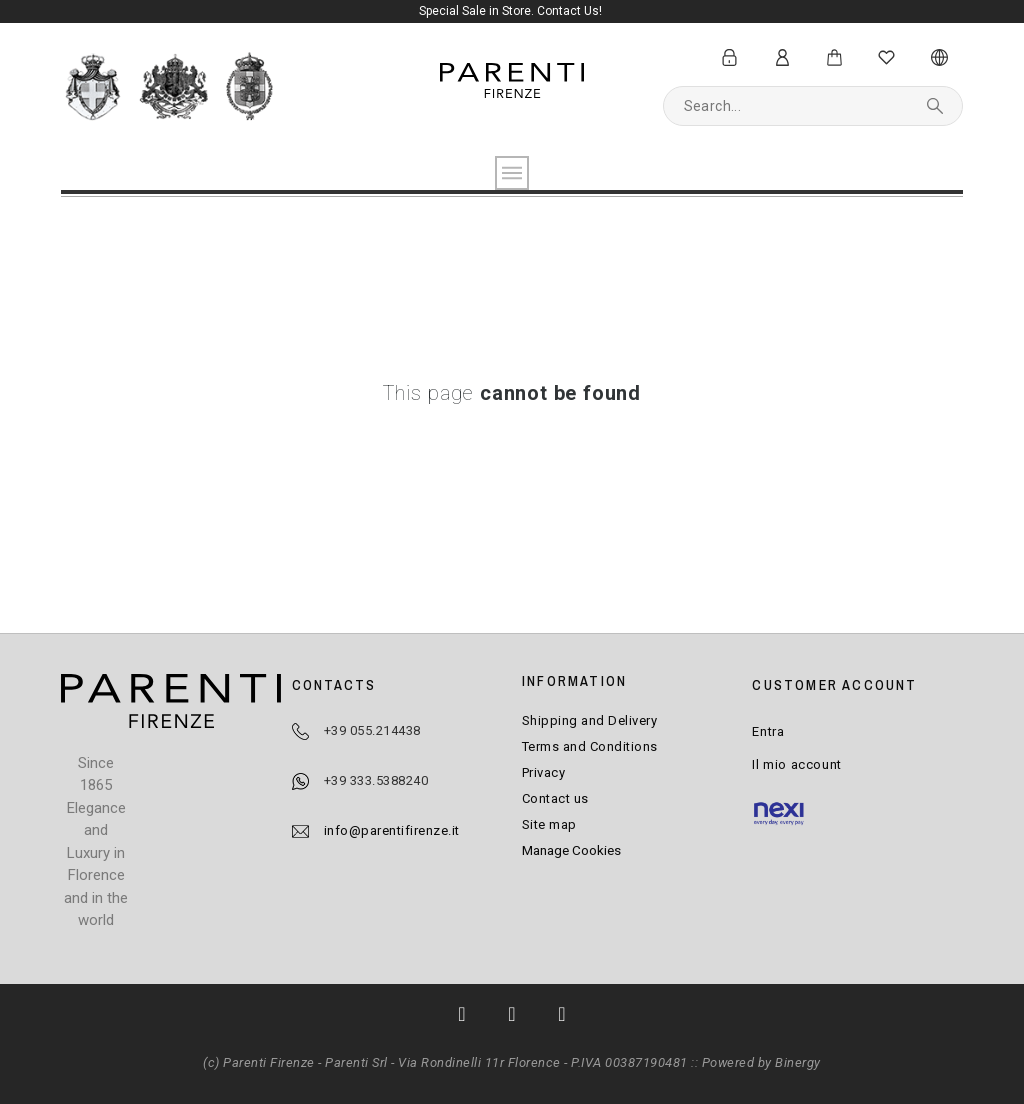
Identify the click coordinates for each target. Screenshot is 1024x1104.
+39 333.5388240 (376, 780)
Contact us (555, 798)
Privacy (544, 772)
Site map (549, 824)
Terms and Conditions (590, 746)
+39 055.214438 (372, 730)
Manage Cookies (571, 850)
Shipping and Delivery (590, 720)
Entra (768, 731)
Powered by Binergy (761, 1062)
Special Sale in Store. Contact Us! (512, 11)
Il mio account (796, 764)
